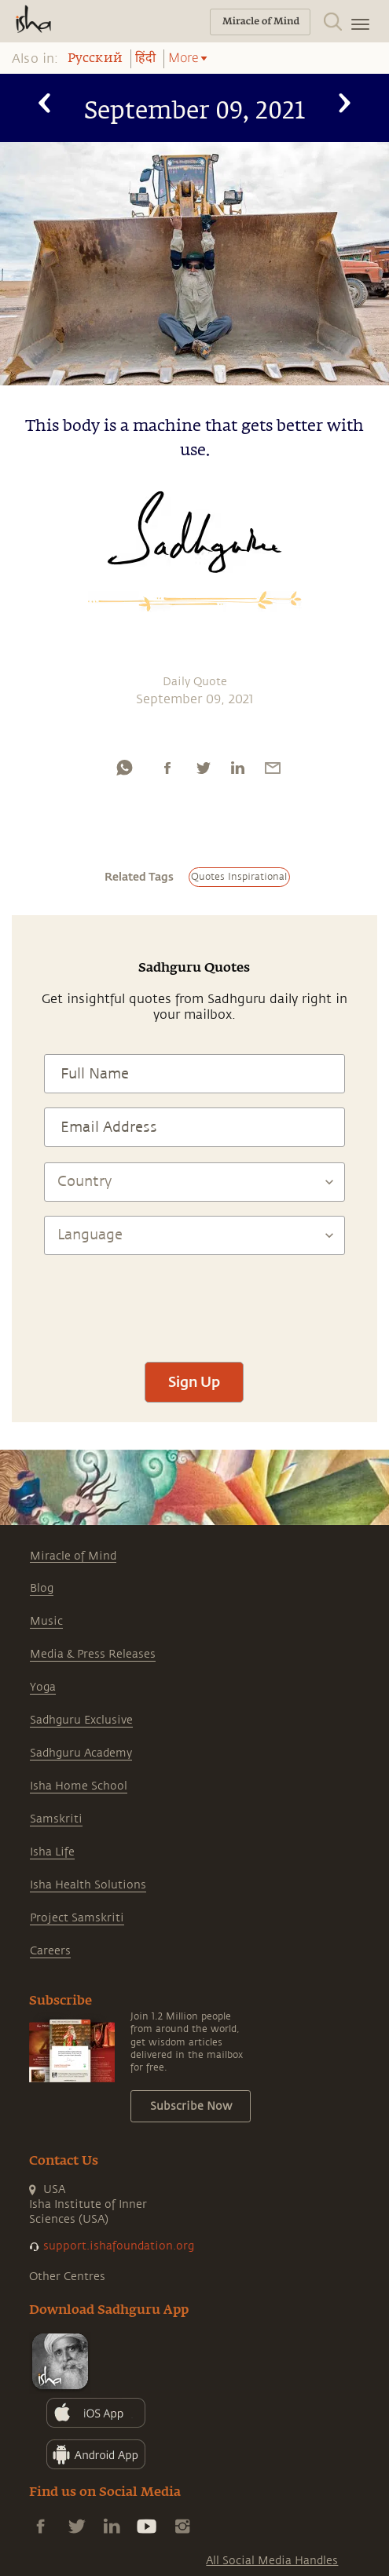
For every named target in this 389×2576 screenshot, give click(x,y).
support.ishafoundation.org (118, 2246)
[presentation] (194, 1301)
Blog (41, 1588)
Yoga (43, 1687)
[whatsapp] (124, 768)
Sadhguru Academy (81, 1753)
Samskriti (56, 1819)
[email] (273, 768)
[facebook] (167, 767)
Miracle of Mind (73, 1556)
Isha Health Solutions (88, 1885)
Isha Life (52, 1852)
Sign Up (194, 1381)
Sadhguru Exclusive (81, 1720)
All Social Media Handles (272, 2561)
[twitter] (203, 768)
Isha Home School (78, 1786)
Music (46, 1621)
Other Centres (67, 2276)
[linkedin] (237, 768)
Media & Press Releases (93, 1654)
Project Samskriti (77, 1918)
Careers (50, 1951)
